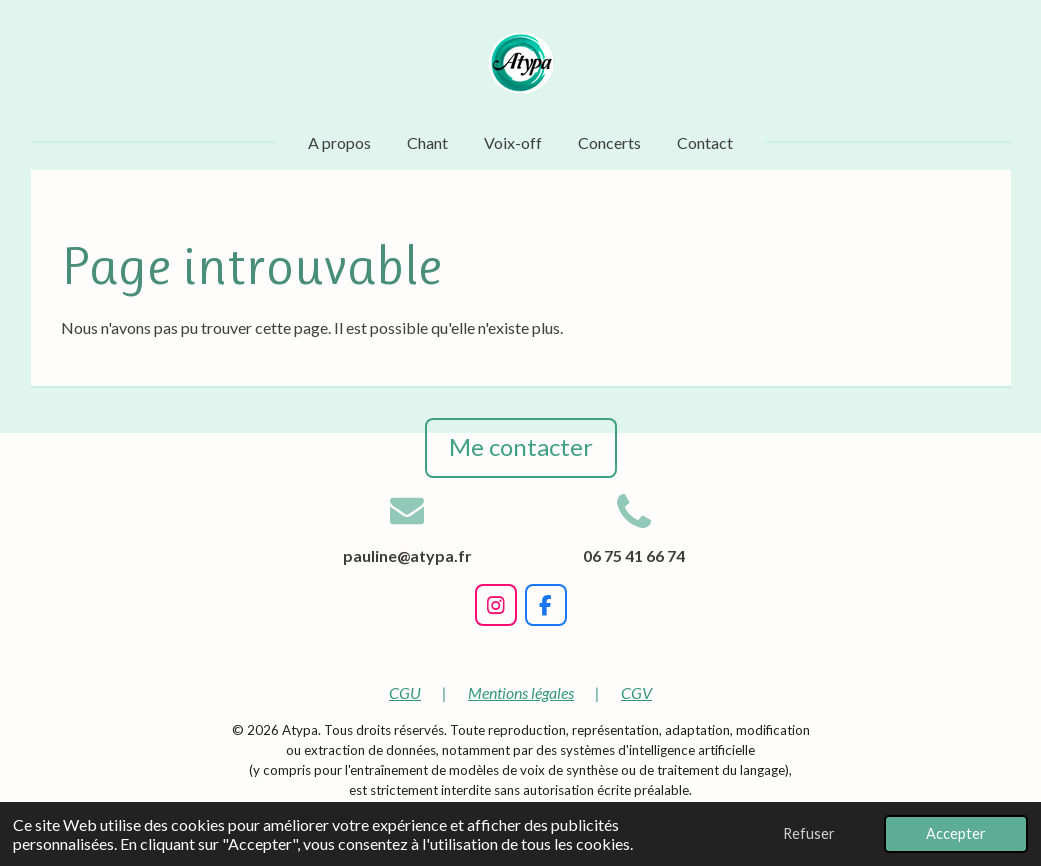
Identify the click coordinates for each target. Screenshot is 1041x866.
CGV (636, 692)
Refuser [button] (809, 833)
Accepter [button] (956, 833)
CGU (405, 692)
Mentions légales (521, 692)
